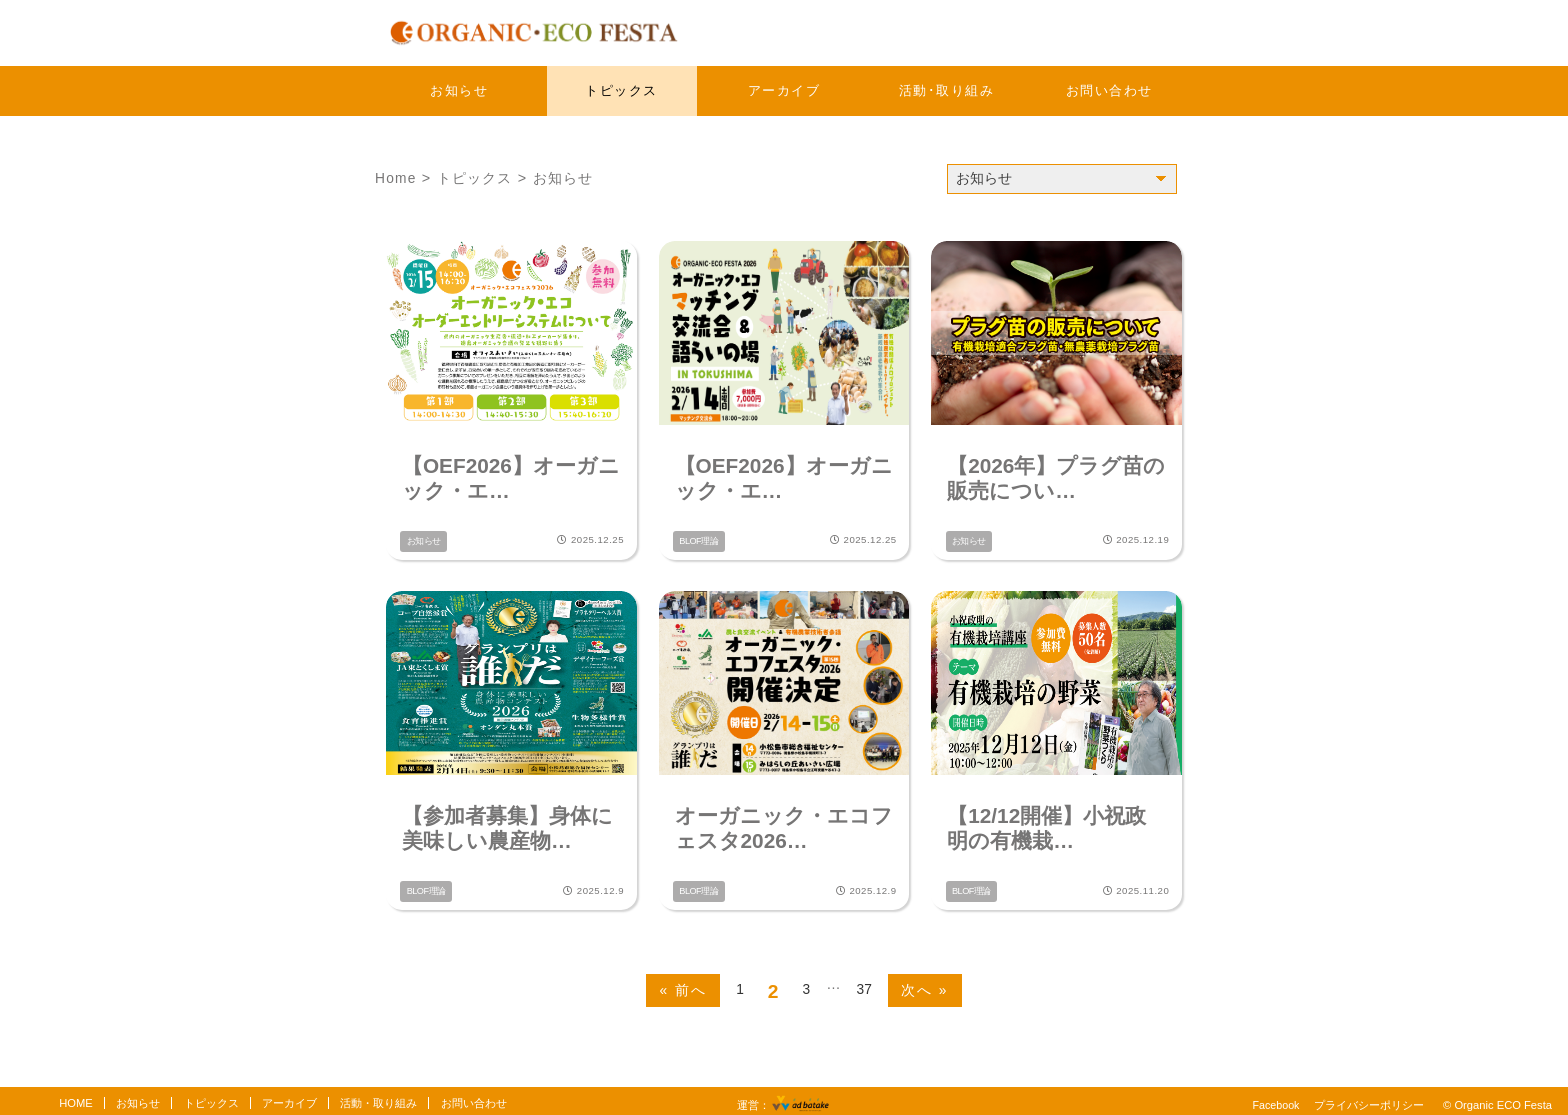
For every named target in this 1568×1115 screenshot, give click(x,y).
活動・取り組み (378, 1097)
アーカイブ (784, 90)
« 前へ (682, 984)
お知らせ (459, 90)
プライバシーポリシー (1369, 1099)
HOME (76, 1097)
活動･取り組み (947, 90)
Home (396, 178)
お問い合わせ (1109, 90)
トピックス (621, 90)
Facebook (1274, 1099)
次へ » (926, 984)
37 (865, 983)
